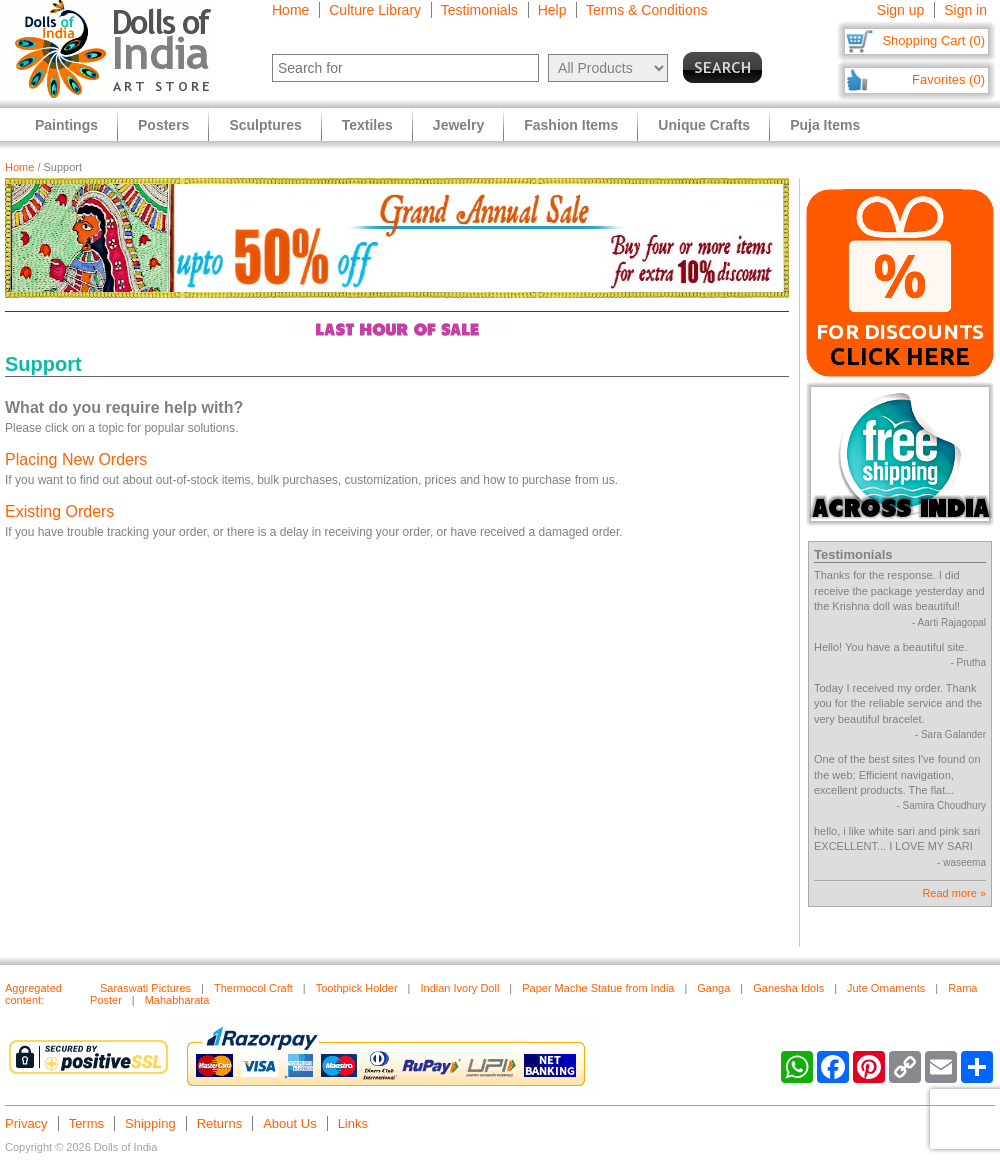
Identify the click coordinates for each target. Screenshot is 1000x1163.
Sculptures (265, 125)
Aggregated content (33, 994)
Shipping (150, 1123)
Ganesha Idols (788, 988)
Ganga (713, 988)
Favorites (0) (948, 79)
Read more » (954, 893)
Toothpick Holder (357, 988)
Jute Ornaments (886, 988)
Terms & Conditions (646, 10)
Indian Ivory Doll (459, 988)
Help (552, 10)
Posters (163, 125)
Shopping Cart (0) (933, 40)
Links (353, 1123)
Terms (86, 1123)
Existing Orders (59, 511)
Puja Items (825, 125)
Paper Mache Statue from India (598, 988)
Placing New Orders (76, 459)
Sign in (965, 10)
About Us (289, 1123)
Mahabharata (177, 1000)
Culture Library (375, 10)
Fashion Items (571, 125)
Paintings (66, 125)
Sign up (900, 10)
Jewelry (458, 125)
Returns (220, 1123)
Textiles (367, 125)
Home (290, 10)
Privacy (26, 1123)
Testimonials (479, 10)
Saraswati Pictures (145, 988)
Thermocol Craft (253, 988)
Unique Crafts (704, 125)
